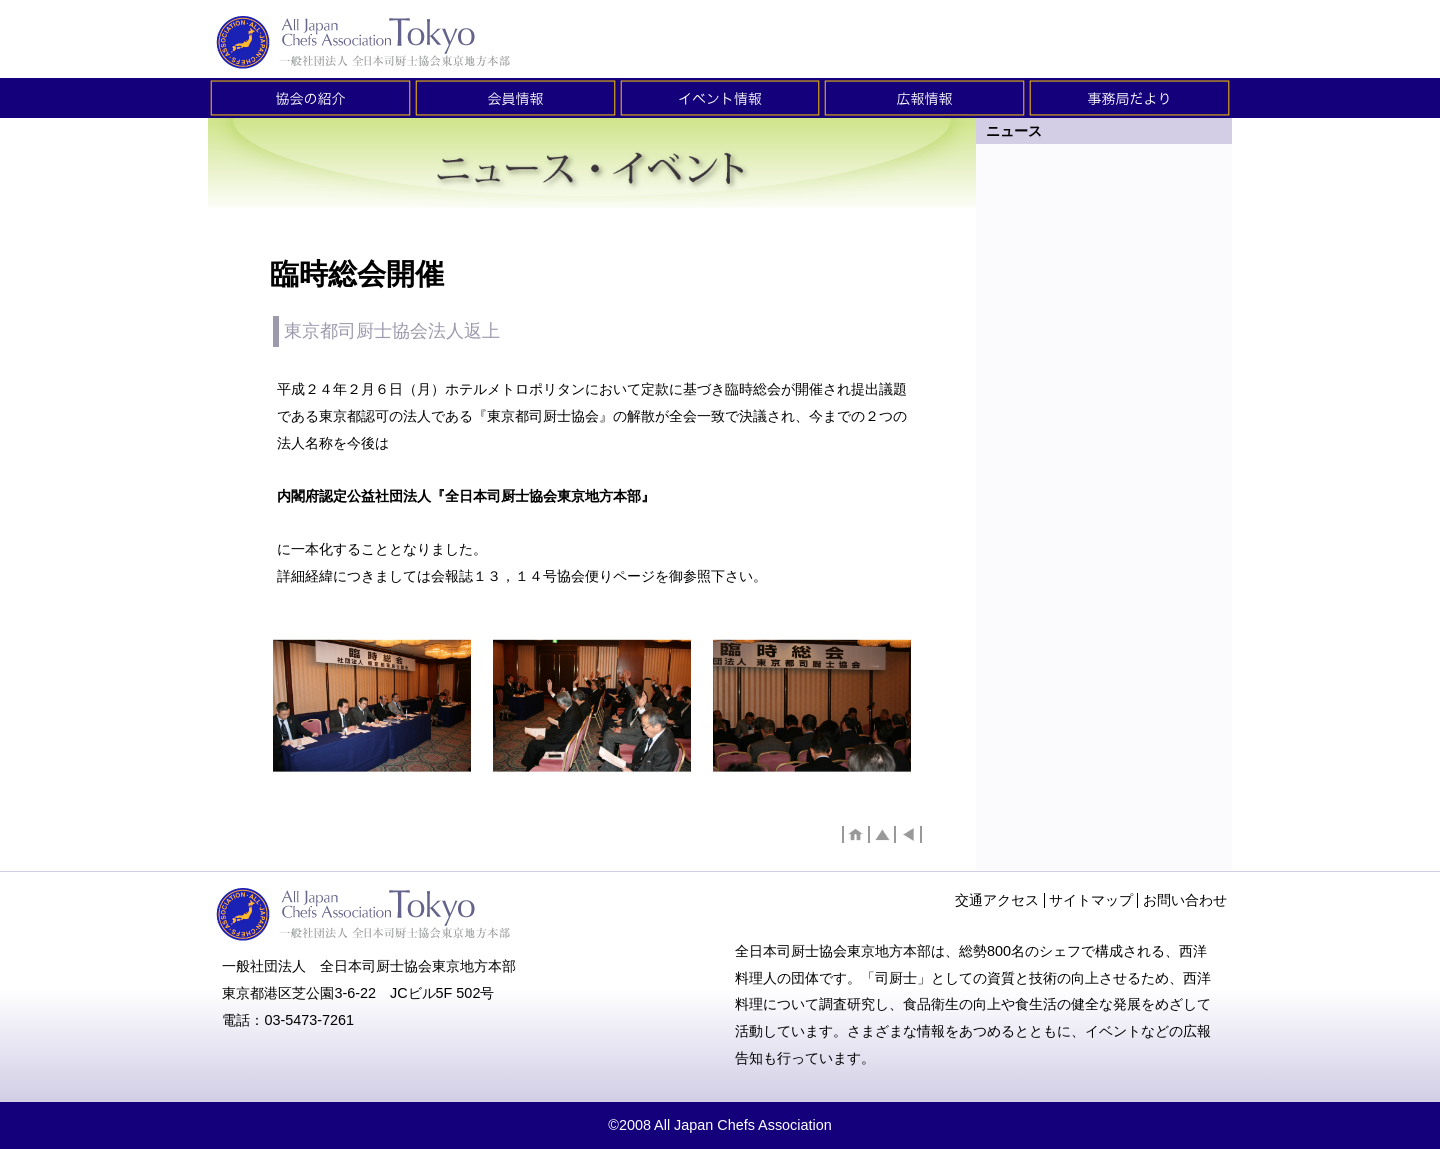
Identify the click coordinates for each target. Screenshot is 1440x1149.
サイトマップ (1091, 900)
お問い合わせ (1185, 900)
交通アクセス (997, 900)
